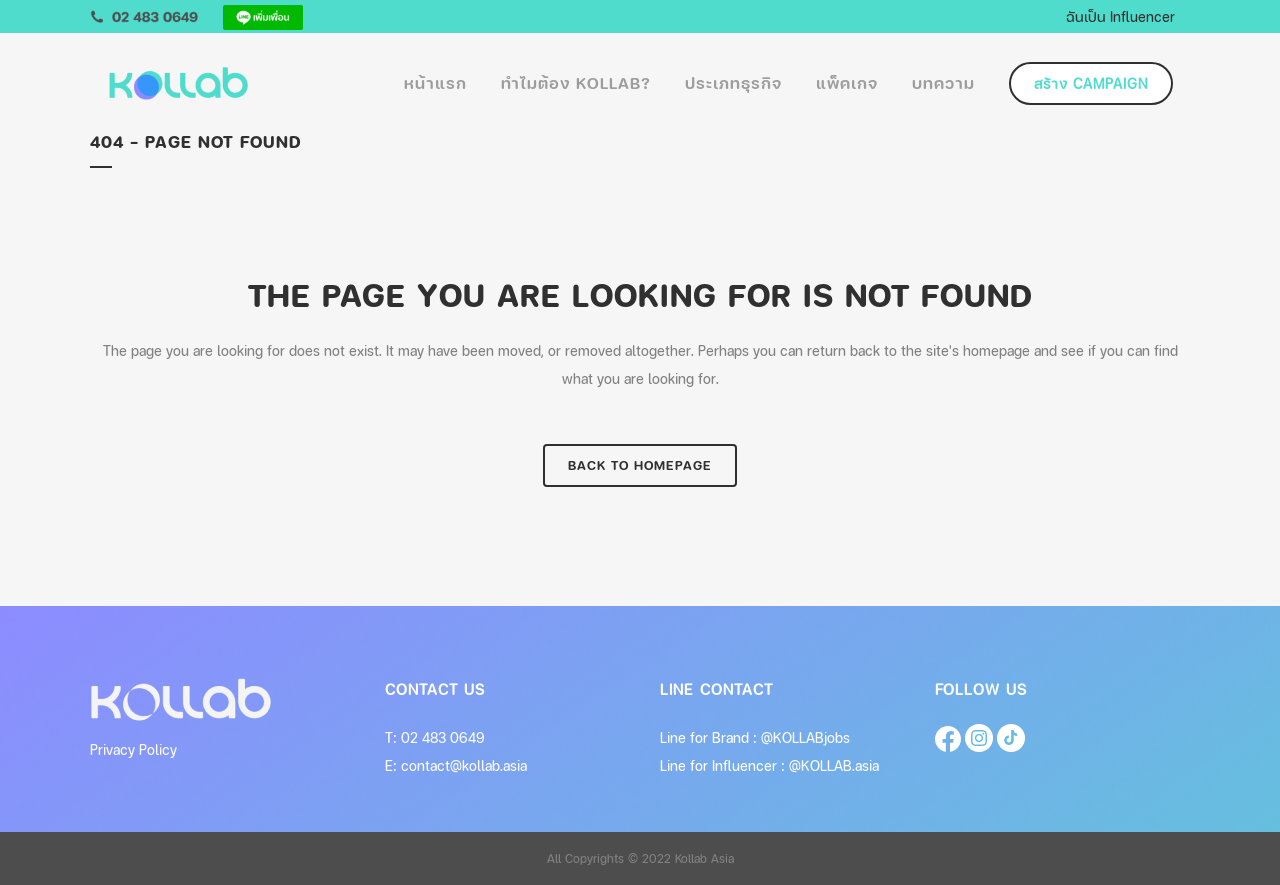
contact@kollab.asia (464, 765)
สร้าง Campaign (1091, 83)
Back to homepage (640, 465)
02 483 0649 (443, 737)
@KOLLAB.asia (834, 765)
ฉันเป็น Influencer (1120, 16)
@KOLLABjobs (805, 737)
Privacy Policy (133, 749)
